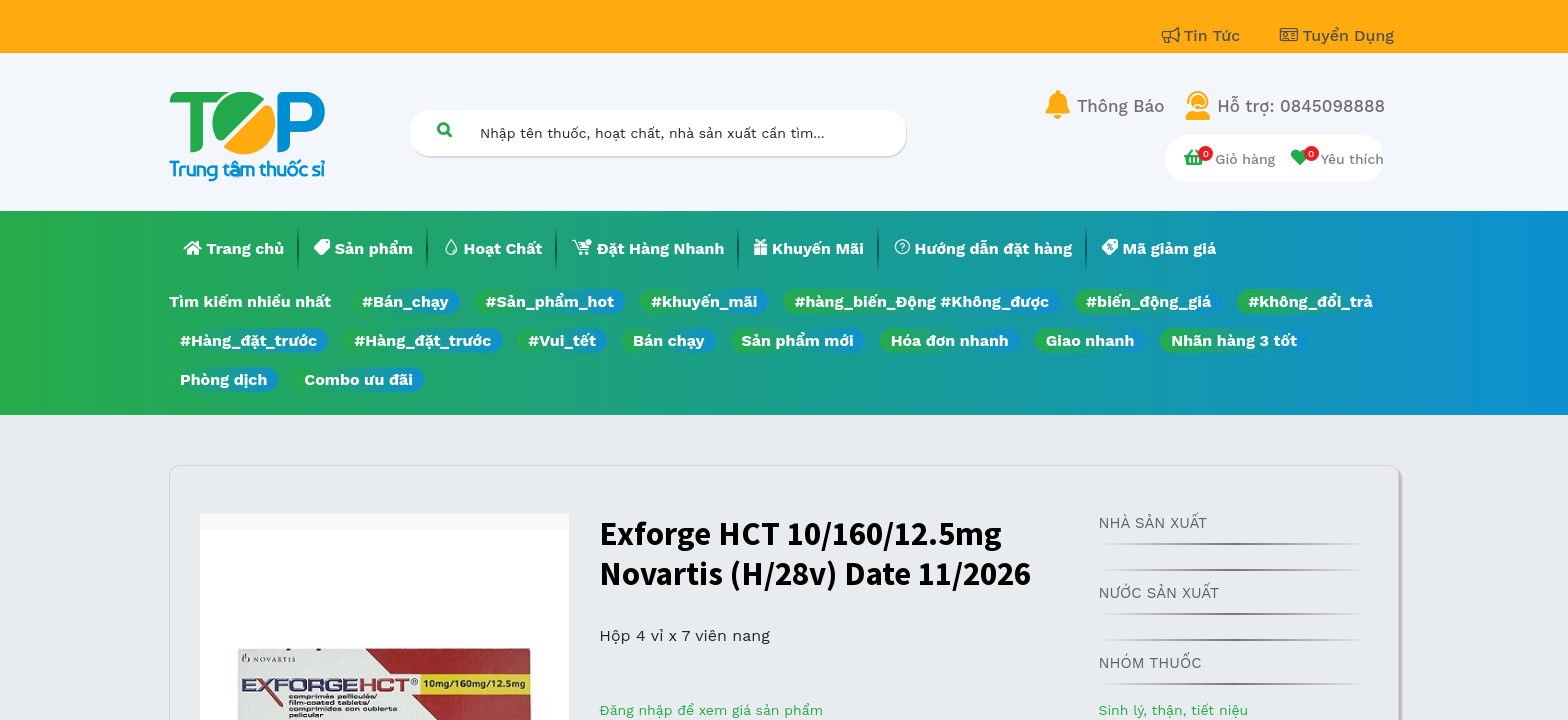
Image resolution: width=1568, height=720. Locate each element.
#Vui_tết (562, 340)
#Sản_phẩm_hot (550, 301)
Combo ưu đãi (358, 379)
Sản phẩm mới (798, 340)
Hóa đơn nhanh (950, 340)
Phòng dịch (223, 379)
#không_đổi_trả (1310, 301)
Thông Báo (1120, 106)
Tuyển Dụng (1337, 35)
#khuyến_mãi (704, 301)
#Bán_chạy (405, 301)
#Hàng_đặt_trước (248, 340)
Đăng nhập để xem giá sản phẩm (711, 710)
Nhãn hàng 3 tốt (1234, 340)
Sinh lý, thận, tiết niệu (1173, 710)
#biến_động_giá (1148, 301)
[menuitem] (234, 249)
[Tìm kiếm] (444, 129)
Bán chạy (668, 340)
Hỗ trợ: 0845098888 (1301, 106)
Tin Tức (1204, 35)
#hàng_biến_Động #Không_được (921, 301)
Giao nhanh (1090, 340)
